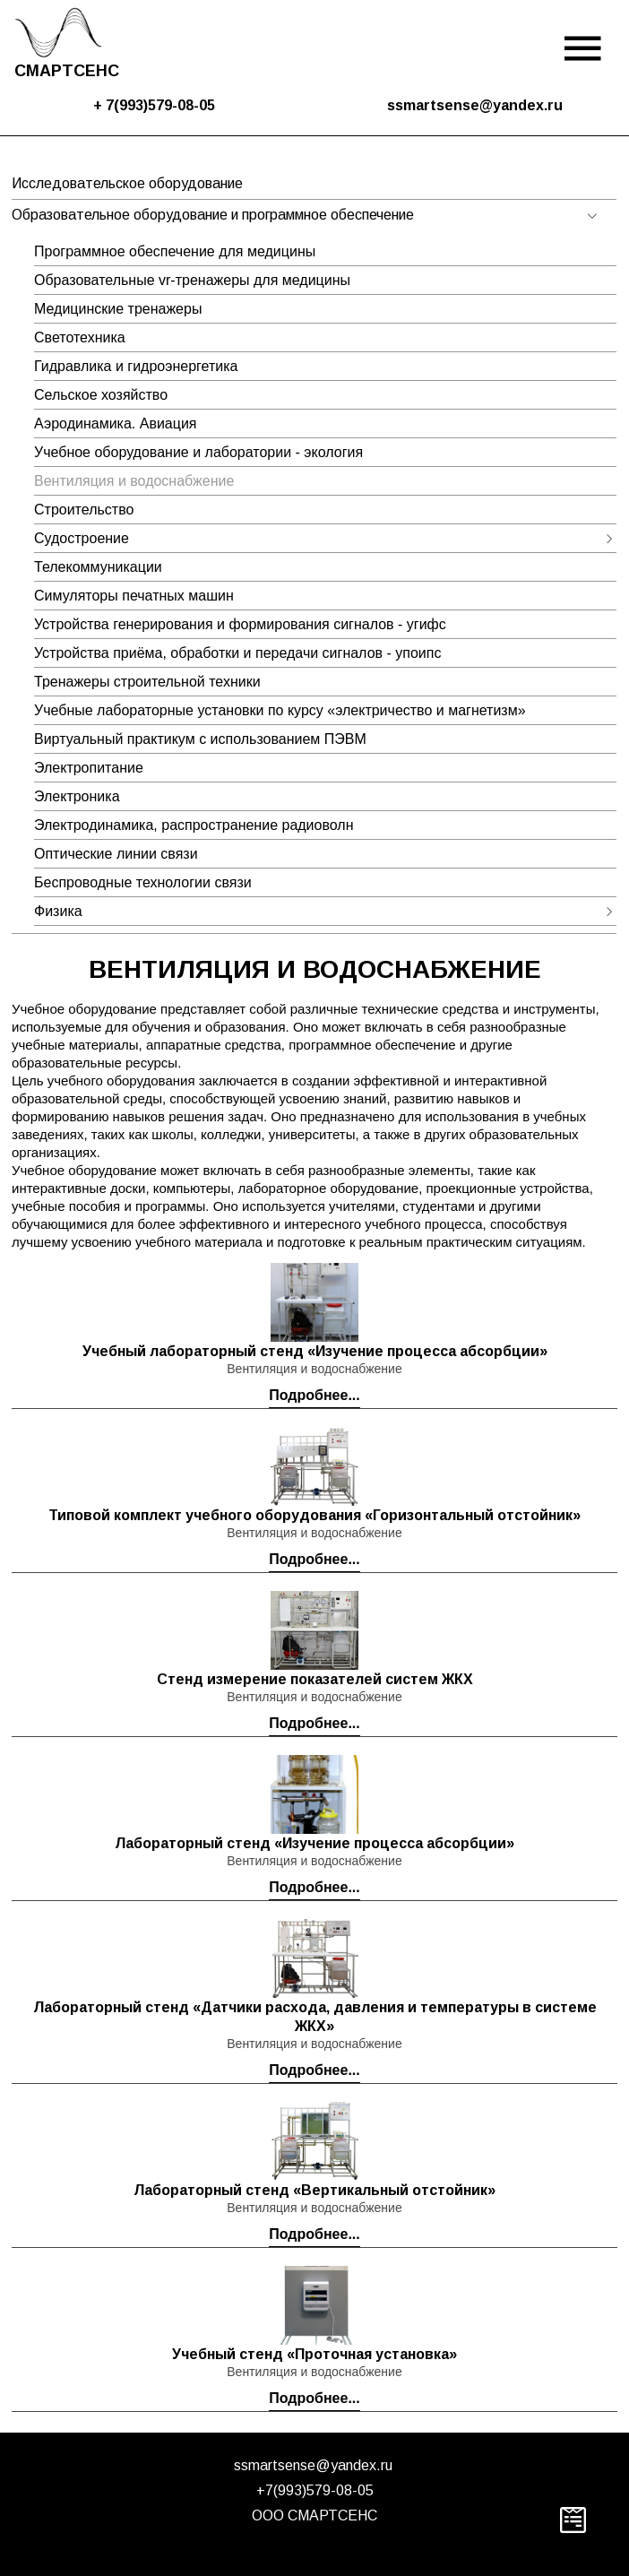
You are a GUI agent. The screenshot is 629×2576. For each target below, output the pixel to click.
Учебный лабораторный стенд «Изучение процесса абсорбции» (314, 1351)
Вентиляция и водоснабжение (314, 1368)
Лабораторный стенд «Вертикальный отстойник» (314, 2190)
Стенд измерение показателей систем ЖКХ (315, 1679)
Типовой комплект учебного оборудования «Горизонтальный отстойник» (314, 1515)
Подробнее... (314, 1395)
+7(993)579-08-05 (315, 2490)
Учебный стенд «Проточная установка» (314, 2354)
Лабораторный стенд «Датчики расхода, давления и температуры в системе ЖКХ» (315, 2017)
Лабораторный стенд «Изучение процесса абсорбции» (314, 1843)
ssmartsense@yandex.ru (313, 2465)
